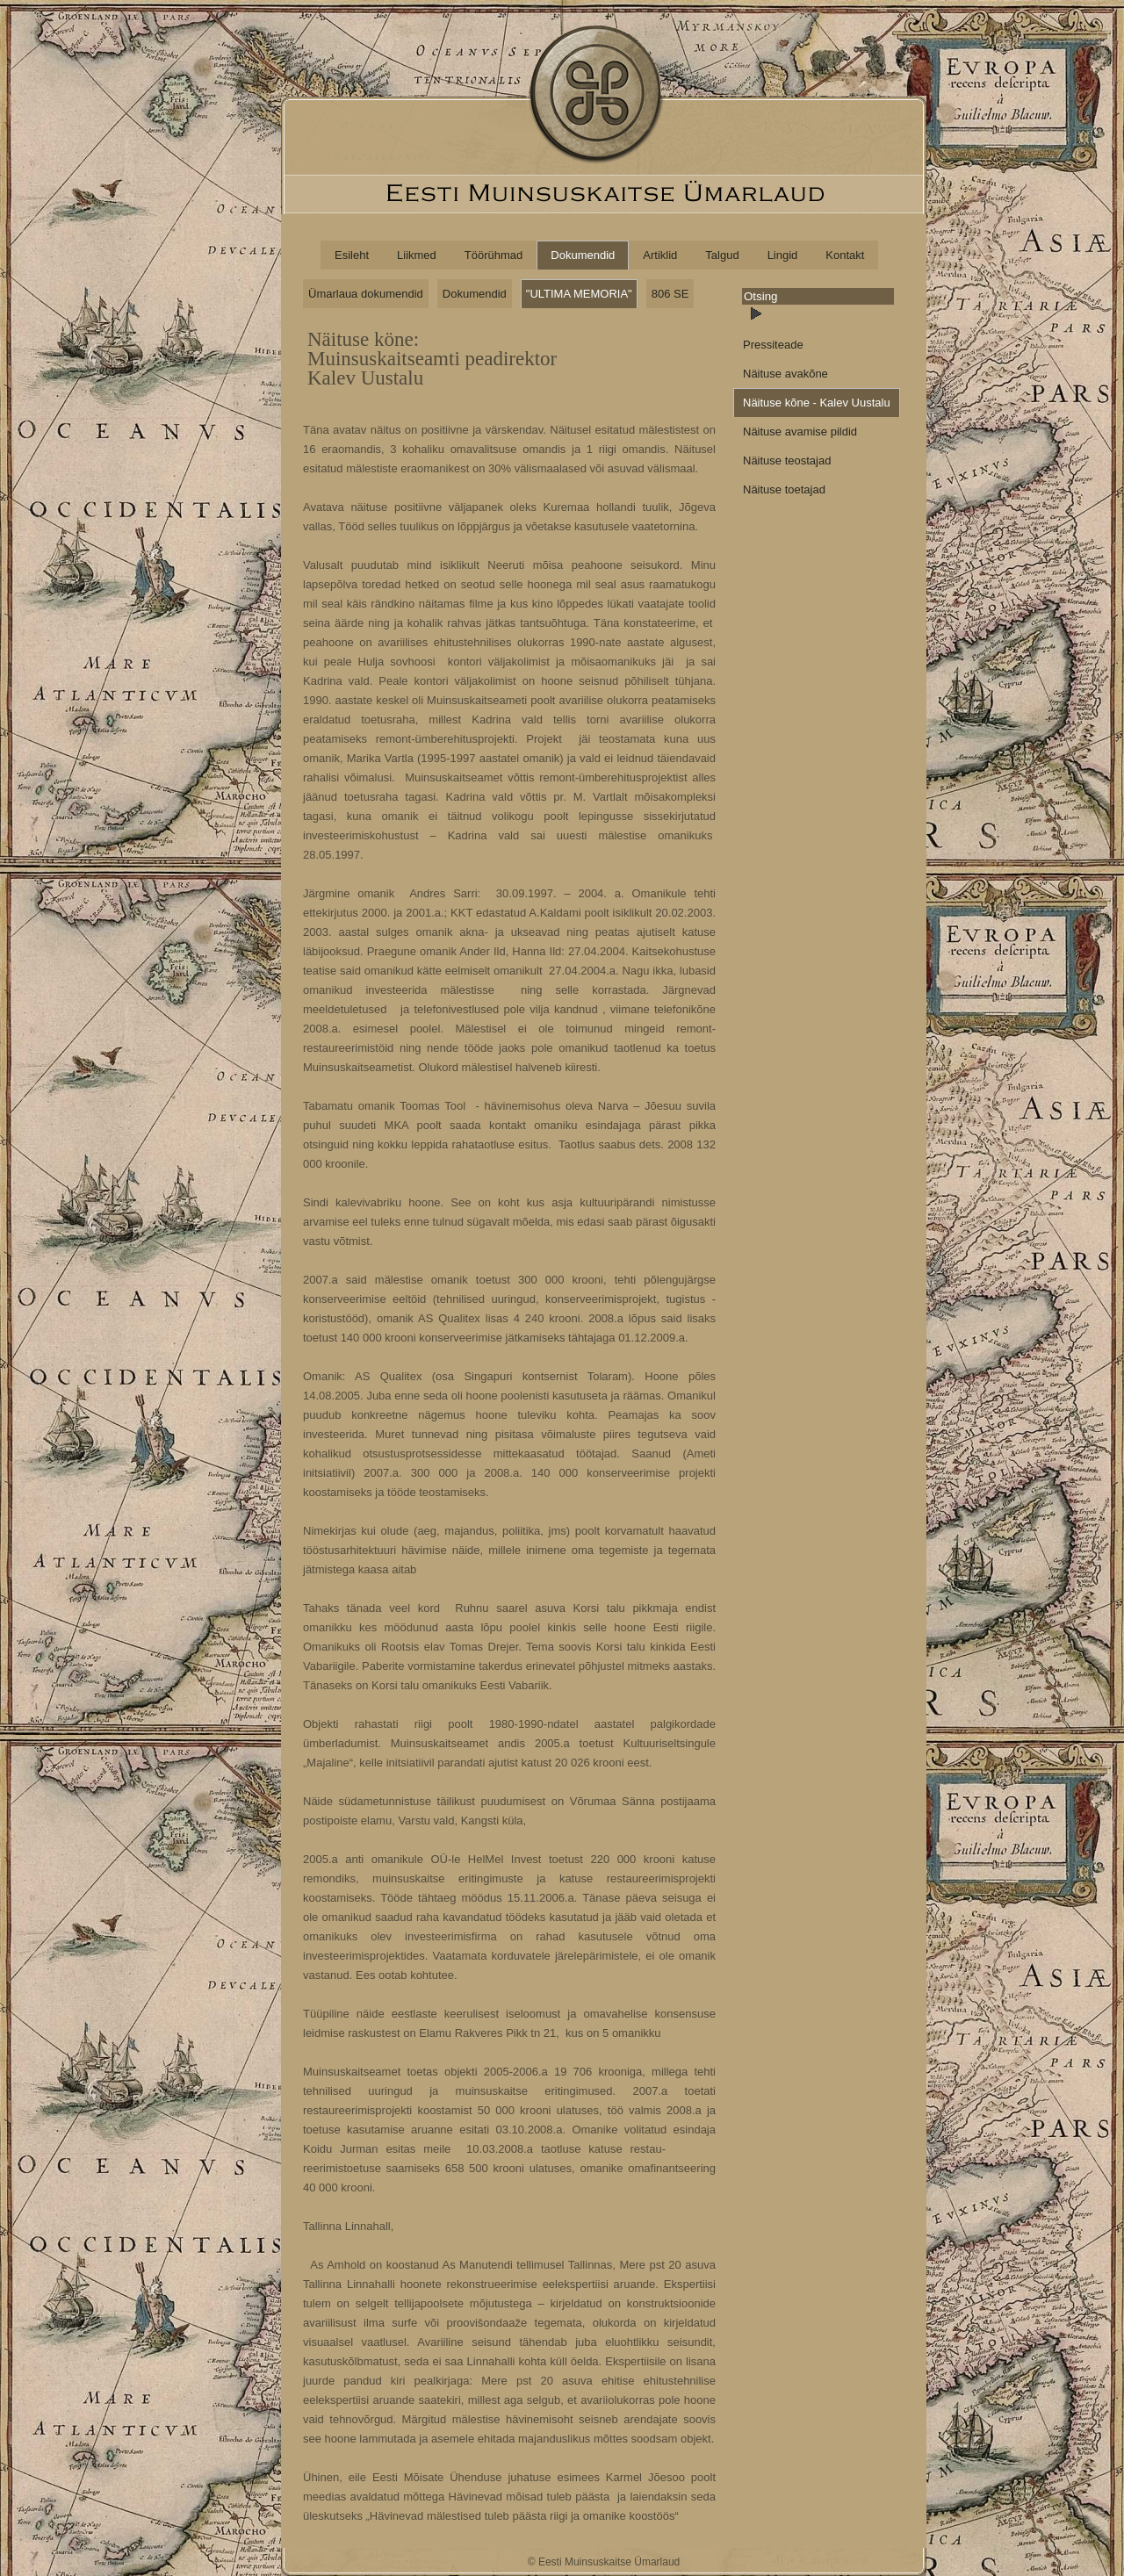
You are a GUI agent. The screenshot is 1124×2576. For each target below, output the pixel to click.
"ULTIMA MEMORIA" (579, 293)
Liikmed (416, 255)
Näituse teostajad (787, 460)
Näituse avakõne (785, 373)
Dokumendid (583, 255)
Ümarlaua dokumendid (365, 293)
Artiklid (660, 255)
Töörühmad (493, 255)
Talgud (722, 255)
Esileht (352, 255)
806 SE (670, 293)
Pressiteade (773, 344)
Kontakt (844, 255)
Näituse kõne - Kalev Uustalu (816, 402)
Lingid (782, 255)
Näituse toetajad (784, 489)
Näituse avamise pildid (800, 431)
